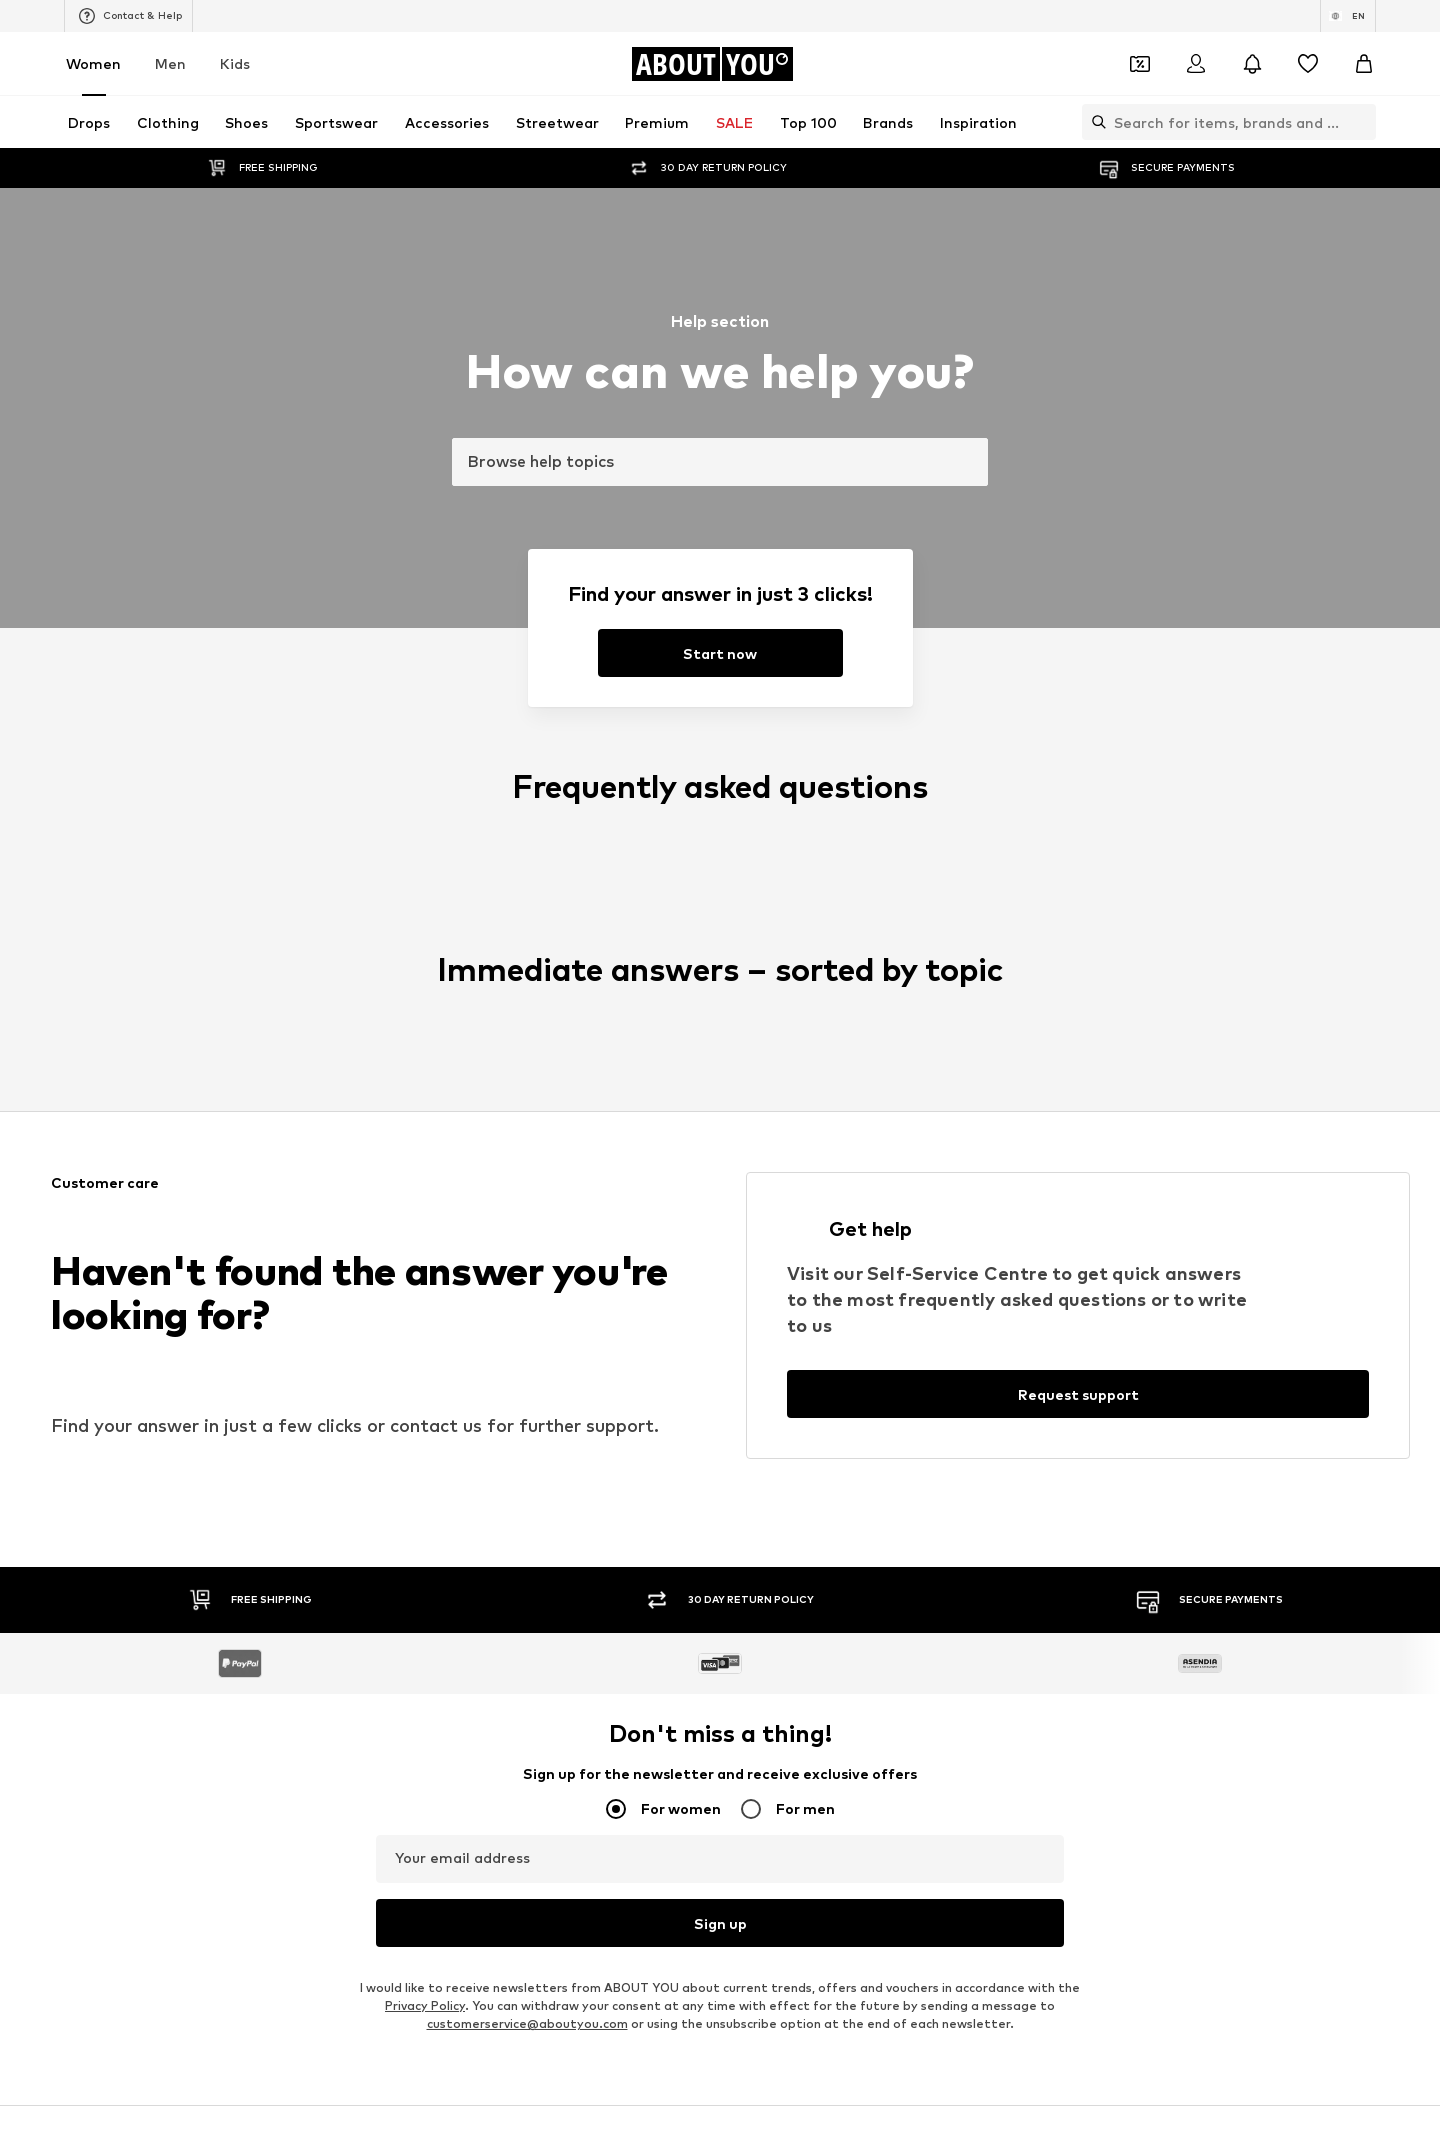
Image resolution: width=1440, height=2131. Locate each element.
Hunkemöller (269, 1128)
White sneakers (1015, 870)
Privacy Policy (425, 674)
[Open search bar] (1094, 122)
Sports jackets (276, 870)
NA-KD (497, 1070)
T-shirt (743, 986)
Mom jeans (509, 957)
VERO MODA (270, 1186)
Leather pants (521, 870)
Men (170, 63)
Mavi (491, 1186)
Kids (235, 63)
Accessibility (954, 1543)
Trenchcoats (1006, 957)
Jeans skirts (759, 957)
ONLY (248, 1070)
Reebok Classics (1016, 1186)
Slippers (256, 928)
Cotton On (756, 1099)
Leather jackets (280, 957)
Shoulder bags (1011, 986)
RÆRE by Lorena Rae (296, 1099)
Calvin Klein (757, 1128)
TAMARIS (751, 1070)
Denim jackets (765, 899)
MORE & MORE (1012, 1157)
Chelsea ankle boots (539, 899)
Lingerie (992, 899)
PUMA (986, 1128)
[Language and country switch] (1348, 16)
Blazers (745, 870)
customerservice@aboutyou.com (527, 692)
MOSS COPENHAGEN (541, 1157)
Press (423, 1543)
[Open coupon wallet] (1140, 64)
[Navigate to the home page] (712, 64)
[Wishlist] (1308, 64)
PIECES (499, 1099)
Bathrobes (264, 986)
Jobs (486, 1543)
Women (93, 63)
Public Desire (1006, 1099)
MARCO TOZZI (521, 1128)
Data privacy (572, 1543)
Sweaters (507, 986)
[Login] (1196, 64)
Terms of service (693, 1543)
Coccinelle (998, 1070)
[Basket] (1364, 64)
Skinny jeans (268, 899)
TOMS (742, 1157)
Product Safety (1072, 1543)
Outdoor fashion (773, 928)
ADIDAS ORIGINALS (781, 1186)
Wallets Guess (520, 928)
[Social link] (252, 1388)
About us (347, 1543)
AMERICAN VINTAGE (294, 1157)
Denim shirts (1005, 928)
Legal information (830, 1543)
